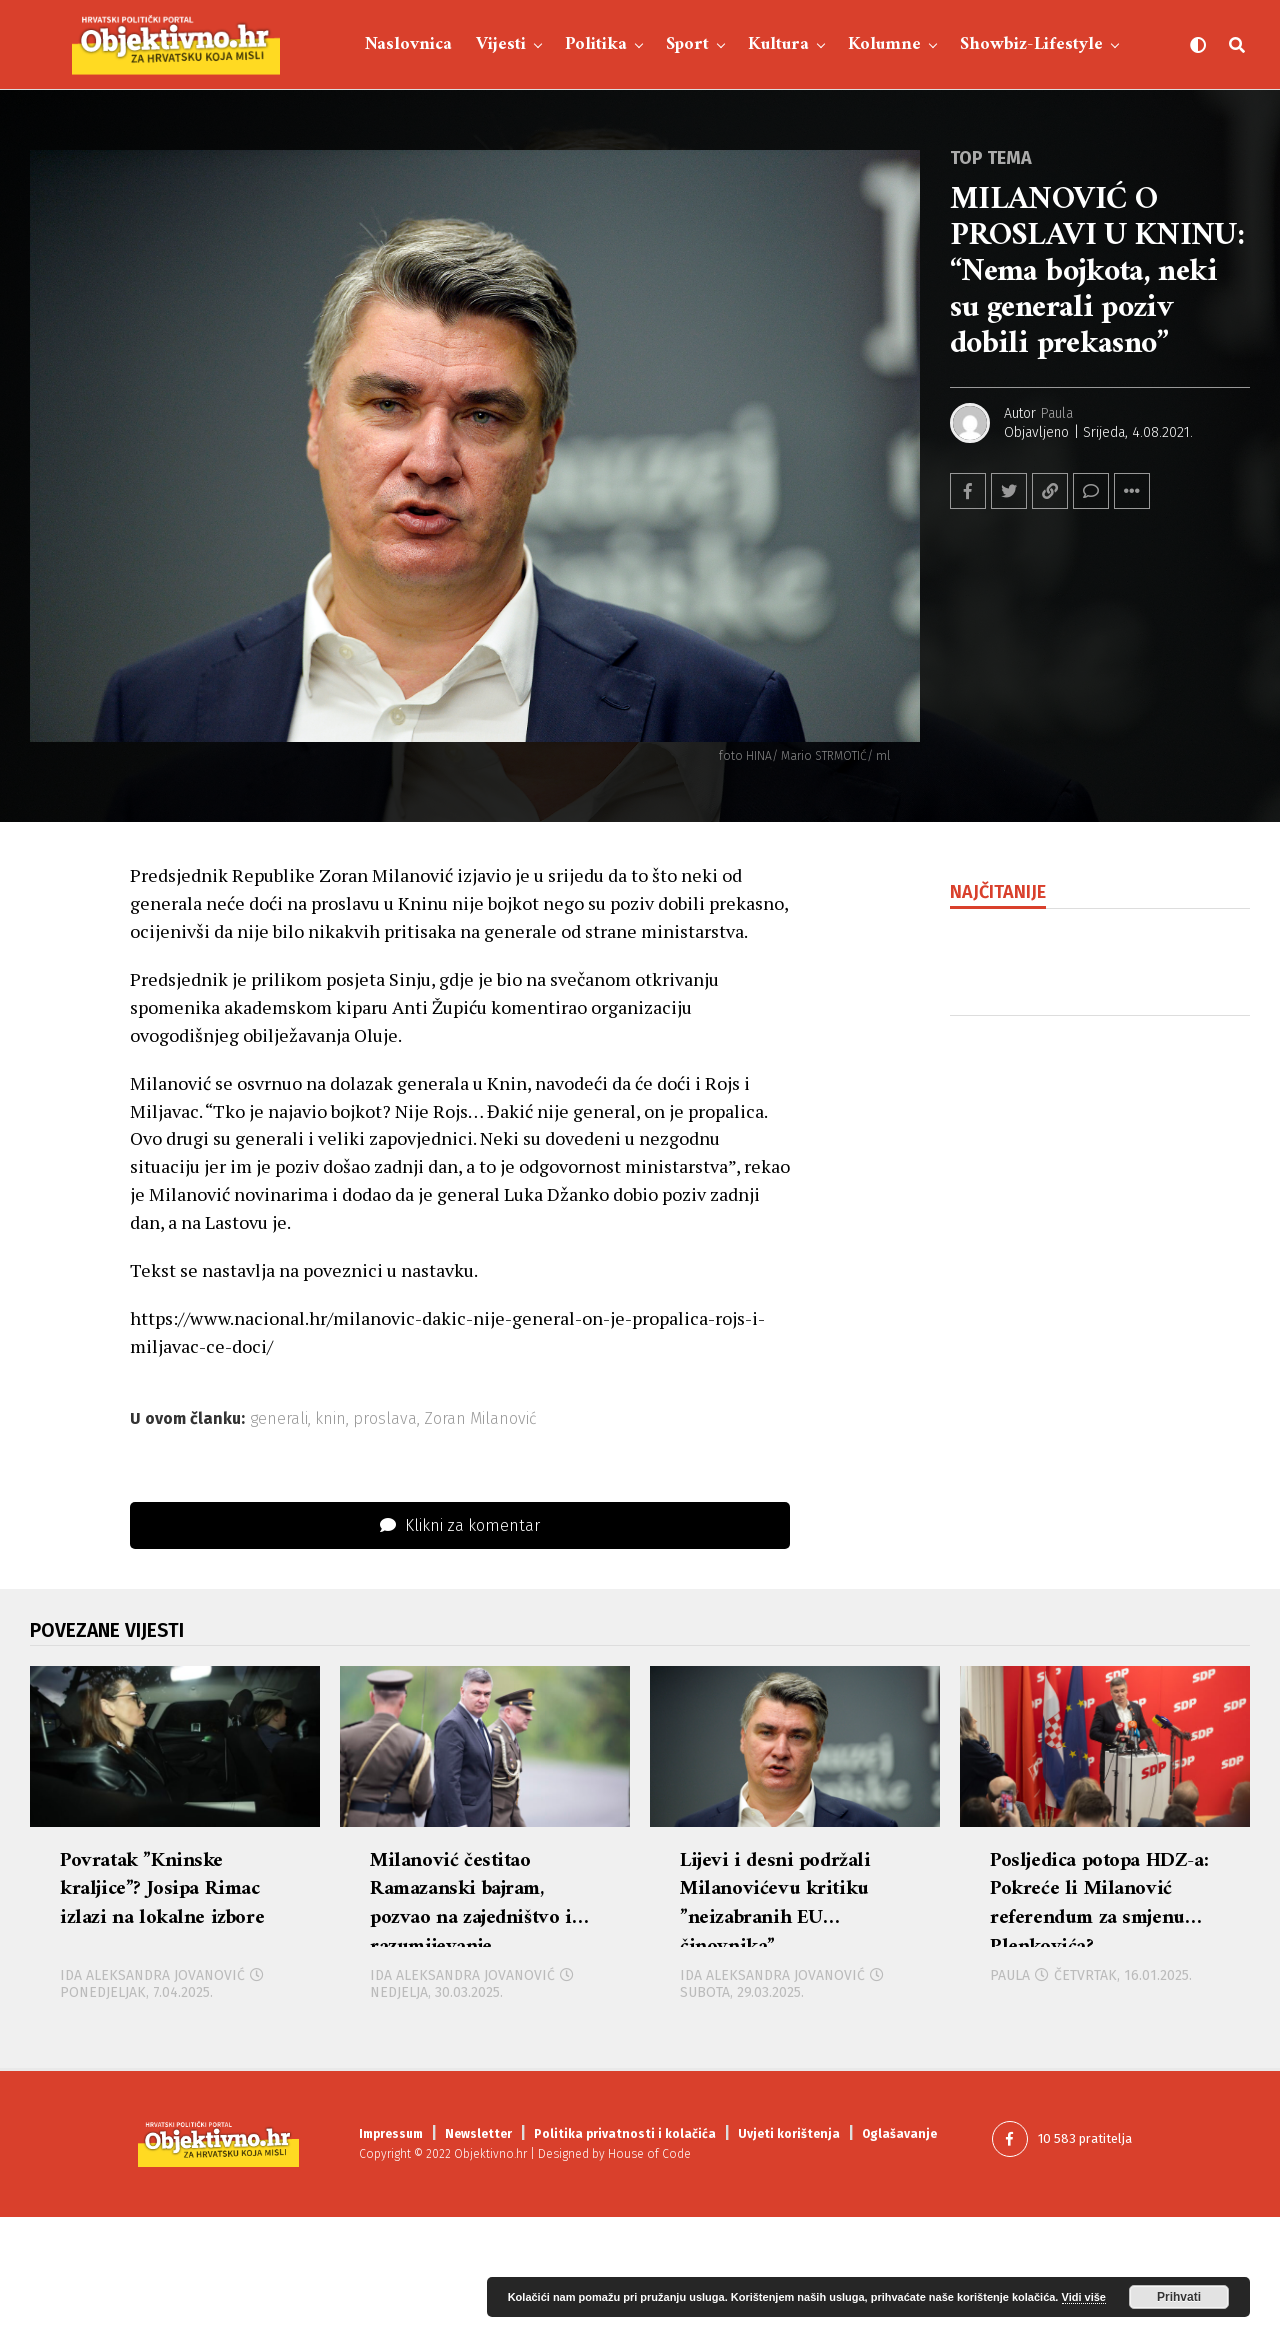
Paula (1057, 413)
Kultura (778, 44)
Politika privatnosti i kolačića (625, 2264)
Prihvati (1179, 2297)
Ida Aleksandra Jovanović (152, 2105)
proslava (385, 1419)
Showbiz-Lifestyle (1031, 44)
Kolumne (884, 44)
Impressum (391, 2264)
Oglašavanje (899, 2264)
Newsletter (478, 2264)
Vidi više (1084, 2297)
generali (279, 1419)
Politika (596, 44)
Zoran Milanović (480, 1419)
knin (330, 1419)
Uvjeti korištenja (789, 2264)
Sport (687, 44)
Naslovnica (408, 44)
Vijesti (501, 44)
